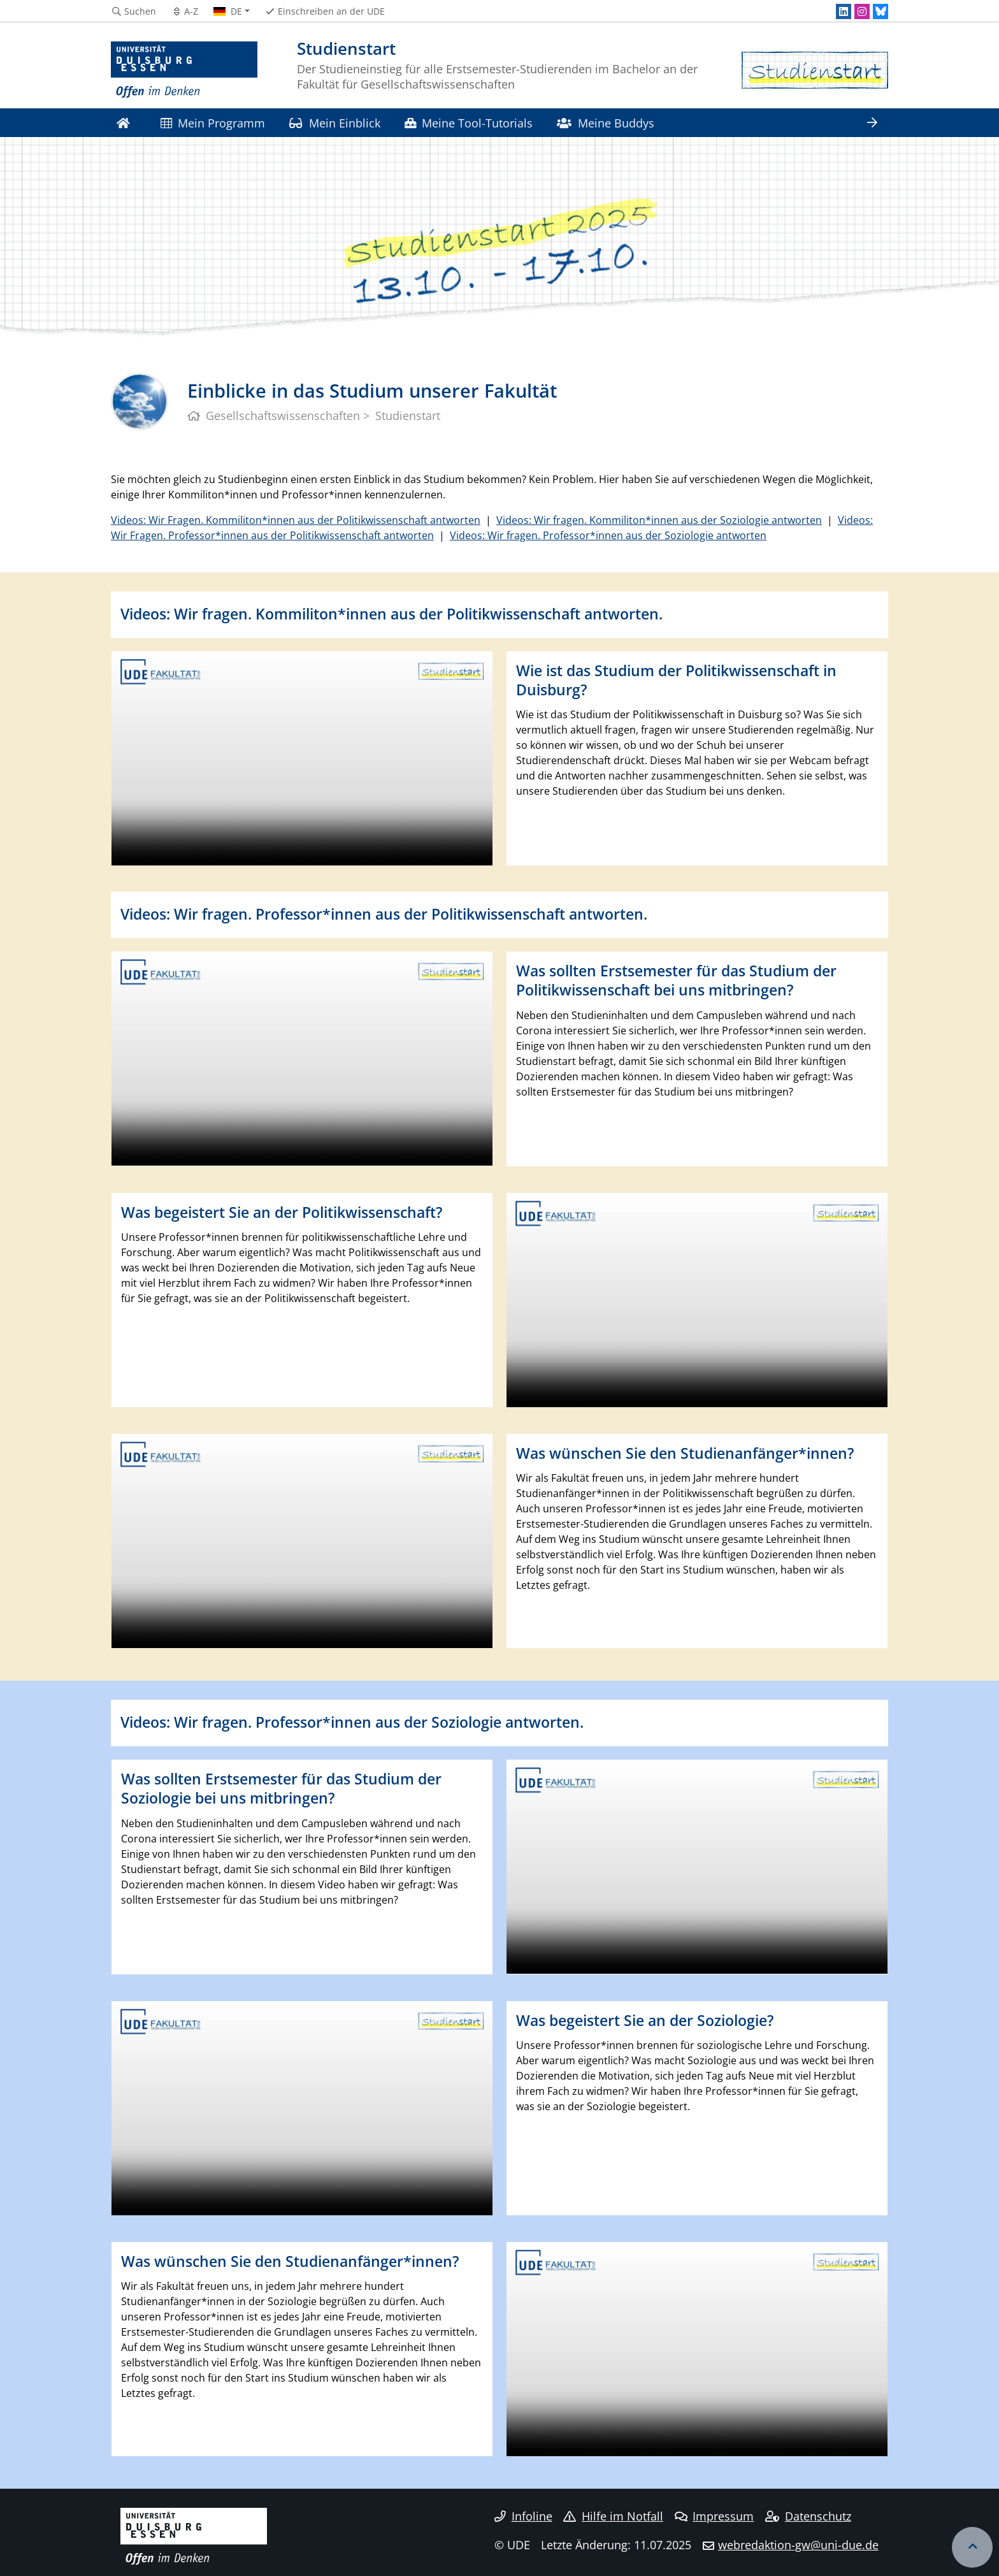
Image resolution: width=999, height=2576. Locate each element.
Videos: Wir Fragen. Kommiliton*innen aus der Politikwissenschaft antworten (295, 520)
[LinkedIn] (843, 11)
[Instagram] (862, 11)
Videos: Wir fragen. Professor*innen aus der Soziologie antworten (608, 535)
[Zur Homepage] (184, 70)
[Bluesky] (880, 11)
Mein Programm (213, 123)
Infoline (523, 2516)
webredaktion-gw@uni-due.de (798, 2544)
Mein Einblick (334, 123)
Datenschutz (808, 2516)
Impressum (714, 2516)
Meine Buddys (605, 123)
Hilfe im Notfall (613, 2516)
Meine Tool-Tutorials (469, 123)
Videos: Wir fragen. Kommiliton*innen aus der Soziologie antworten (659, 520)
